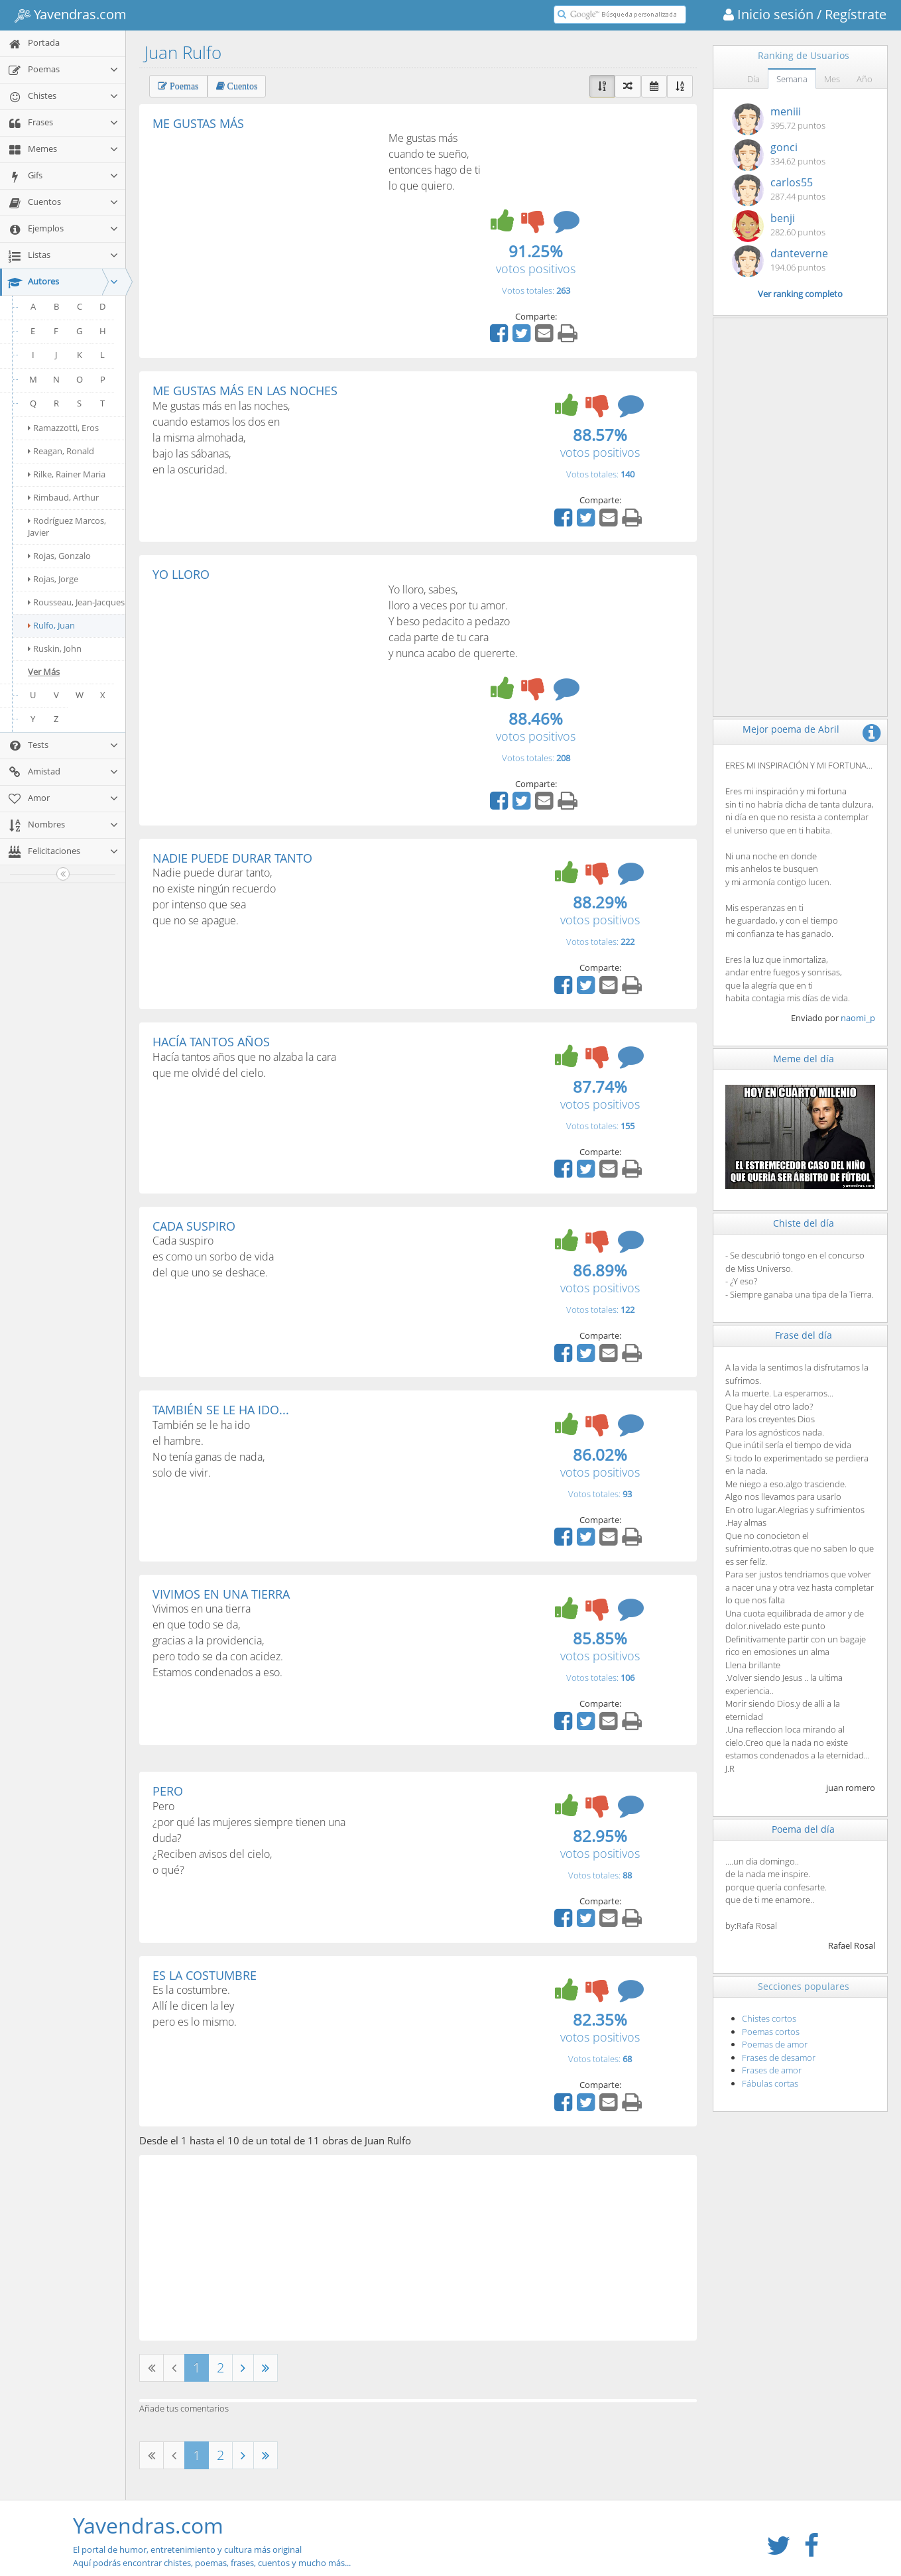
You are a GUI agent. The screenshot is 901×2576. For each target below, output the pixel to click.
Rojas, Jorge (53, 579)
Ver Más (44, 672)
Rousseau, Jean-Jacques (76, 602)
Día (753, 79)
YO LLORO (181, 574)
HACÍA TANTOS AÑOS (211, 1042)
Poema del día (803, 1829)
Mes (832, 79)
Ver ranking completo (800, 294)
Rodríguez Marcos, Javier (67, 526)
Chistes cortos (769, 2018)
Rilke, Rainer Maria (66, 474)
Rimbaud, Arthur (63, 497)
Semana (792, 79)
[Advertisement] (263, 229)
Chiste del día (803, 1223)
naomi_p (858, 1018)
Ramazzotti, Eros (63, 428)
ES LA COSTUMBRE (204, 1975)
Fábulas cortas (770, 2083)
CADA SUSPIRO (193, 1226)
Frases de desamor (778, 2057)
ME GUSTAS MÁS (198, 123)
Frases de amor (772, 2070)
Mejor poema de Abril (791, 729)
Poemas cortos (771, 2032)
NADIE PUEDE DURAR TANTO (232, 858)
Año (864, 79)
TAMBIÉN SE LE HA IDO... (220, 1410)
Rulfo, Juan (51, 625)
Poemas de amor (775, 2044)
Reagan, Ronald (61, 451)
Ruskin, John (55, 648)
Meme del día (803, 1058)
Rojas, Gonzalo (59, 556)
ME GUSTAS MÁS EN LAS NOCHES (244, 391)
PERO (167, 1791)
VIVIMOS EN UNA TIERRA (221, 1594)
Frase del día (803, 1335)
